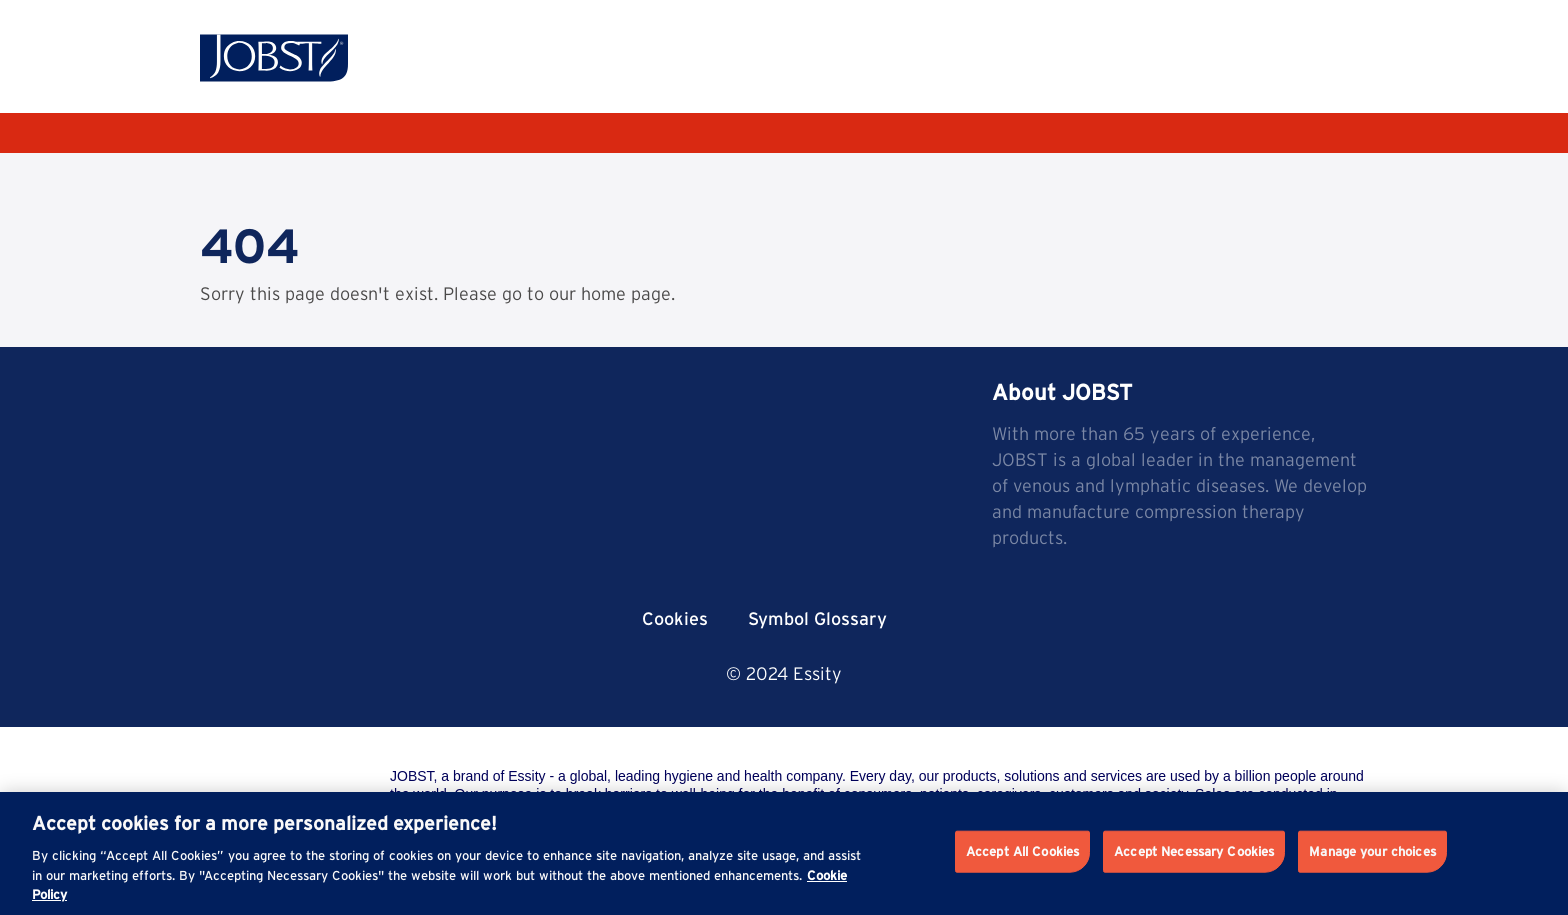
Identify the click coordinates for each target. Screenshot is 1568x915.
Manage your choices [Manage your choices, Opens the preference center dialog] (1372, 851)
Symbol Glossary (817, 618)
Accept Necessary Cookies (1194, 851)
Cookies (675, 618)
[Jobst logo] (274, 58)
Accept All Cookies (1022, 851)
